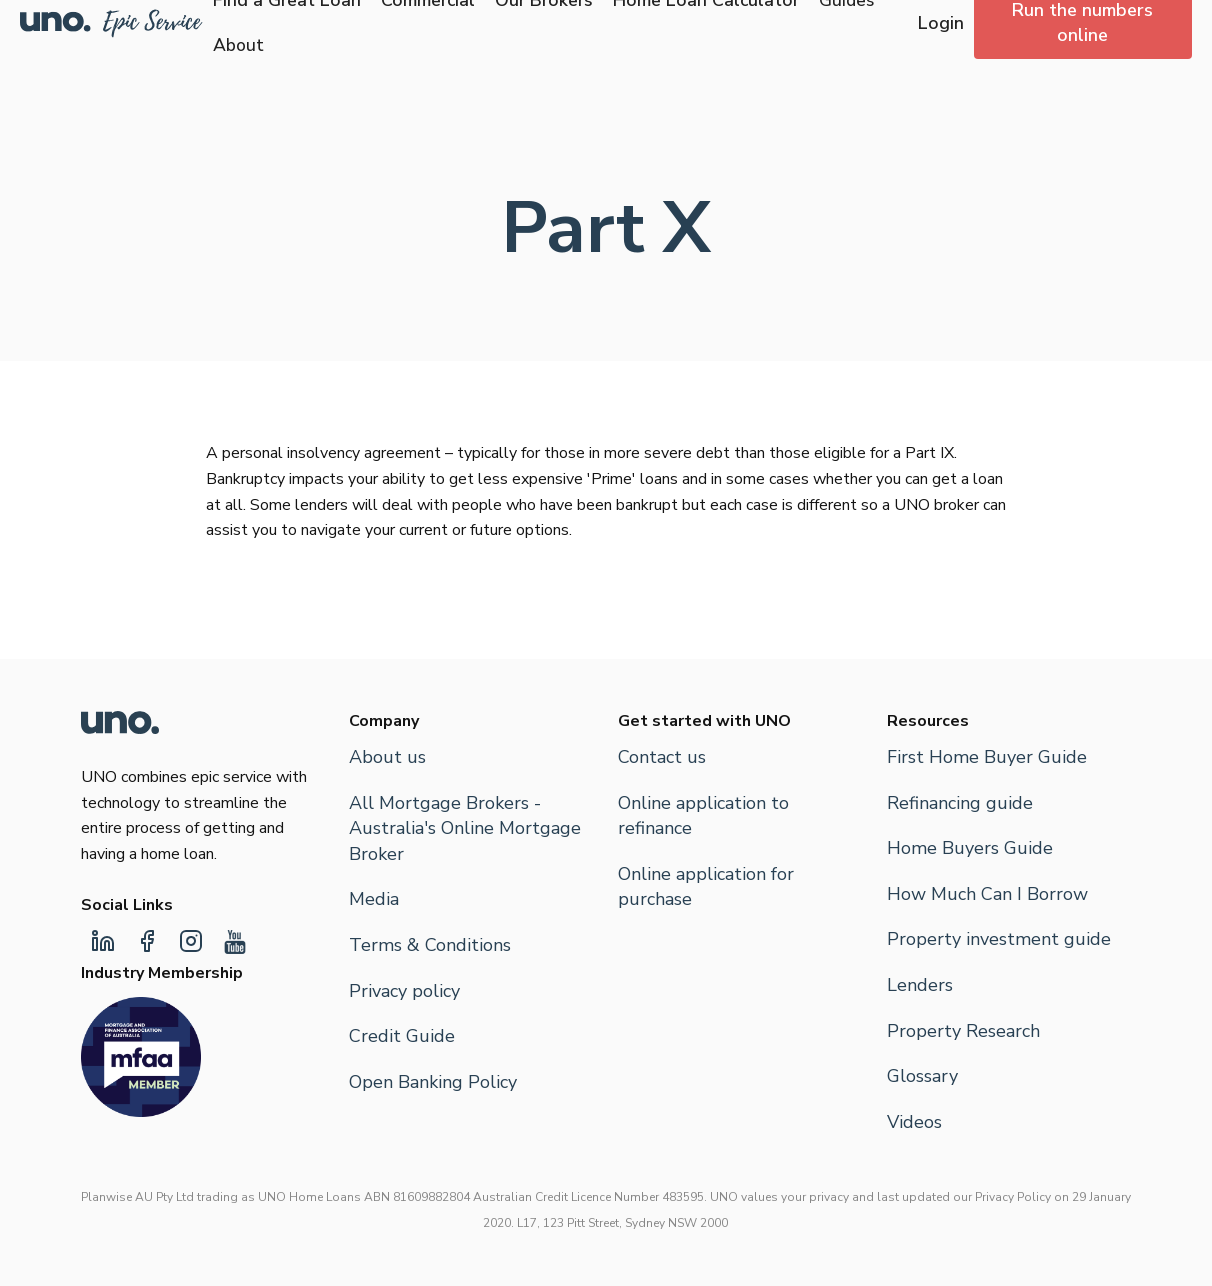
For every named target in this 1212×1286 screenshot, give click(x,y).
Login (941, 23)
